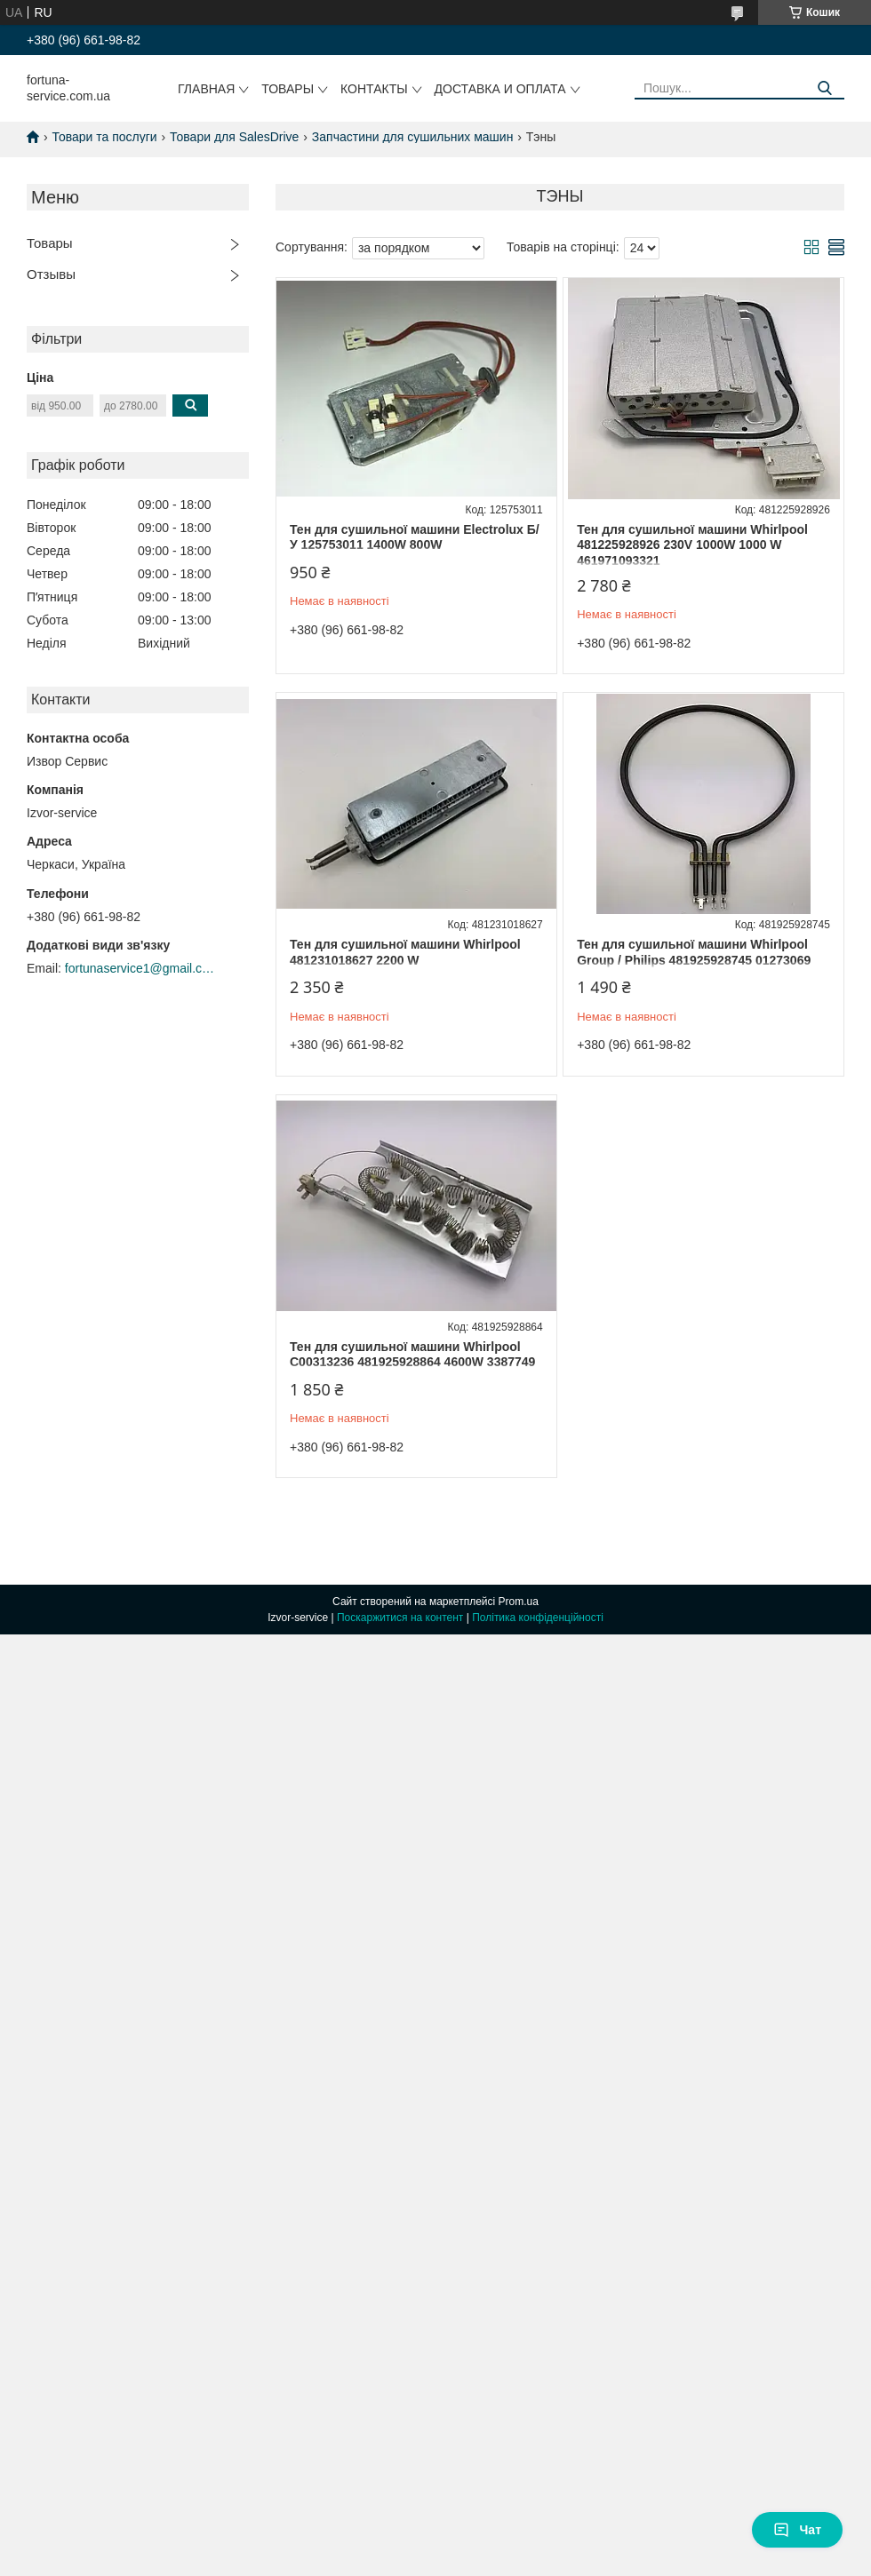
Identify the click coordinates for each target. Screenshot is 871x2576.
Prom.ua (519, 1601)
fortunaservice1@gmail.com (140, 968)
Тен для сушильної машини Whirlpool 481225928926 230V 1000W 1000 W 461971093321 (692, 545)
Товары (287, 89)
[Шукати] (824, 88)
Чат (797, 2530)
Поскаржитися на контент (400, 1617)
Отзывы (51, 274)
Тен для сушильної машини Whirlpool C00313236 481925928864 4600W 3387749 (412, 1355)
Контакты (374, 89)
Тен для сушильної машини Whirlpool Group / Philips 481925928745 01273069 (694, 952)
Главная (206, 89)
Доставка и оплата (500, 89)
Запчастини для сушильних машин (413, 137)
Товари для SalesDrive (234, 137)
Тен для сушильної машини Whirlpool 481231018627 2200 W (405, 952)
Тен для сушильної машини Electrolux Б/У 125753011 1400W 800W (414, 537)
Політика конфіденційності (537, 1617)
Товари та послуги (104, 137)
